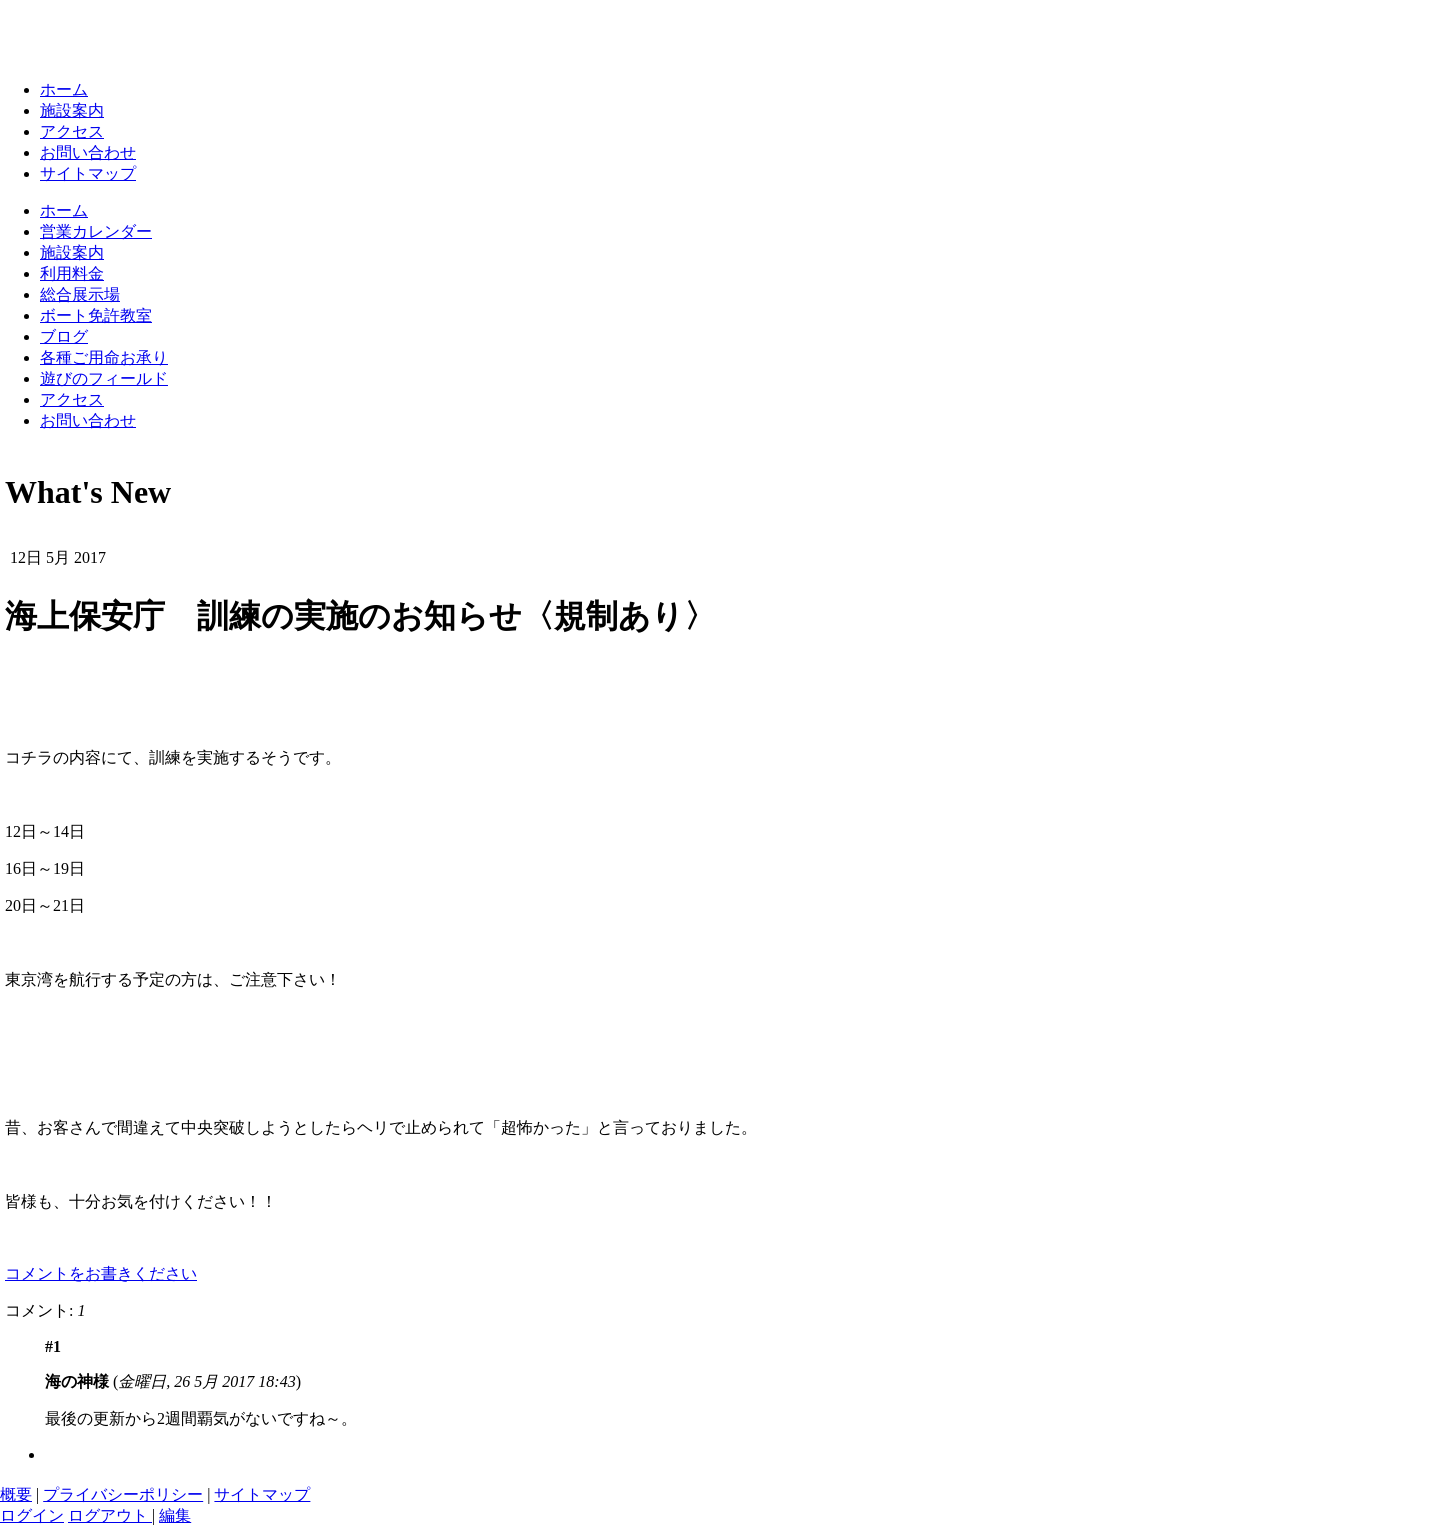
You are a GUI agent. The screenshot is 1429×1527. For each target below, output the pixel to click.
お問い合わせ (88, 152)
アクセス (72, 131)
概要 (16, 1494)
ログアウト (110, 1515)
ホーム (64, 89)
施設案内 (72, 110)
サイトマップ (88, 173)
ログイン (32, 1515)
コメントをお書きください (101, 1273)
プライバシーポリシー (123, 1494)
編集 (175, 1515)
